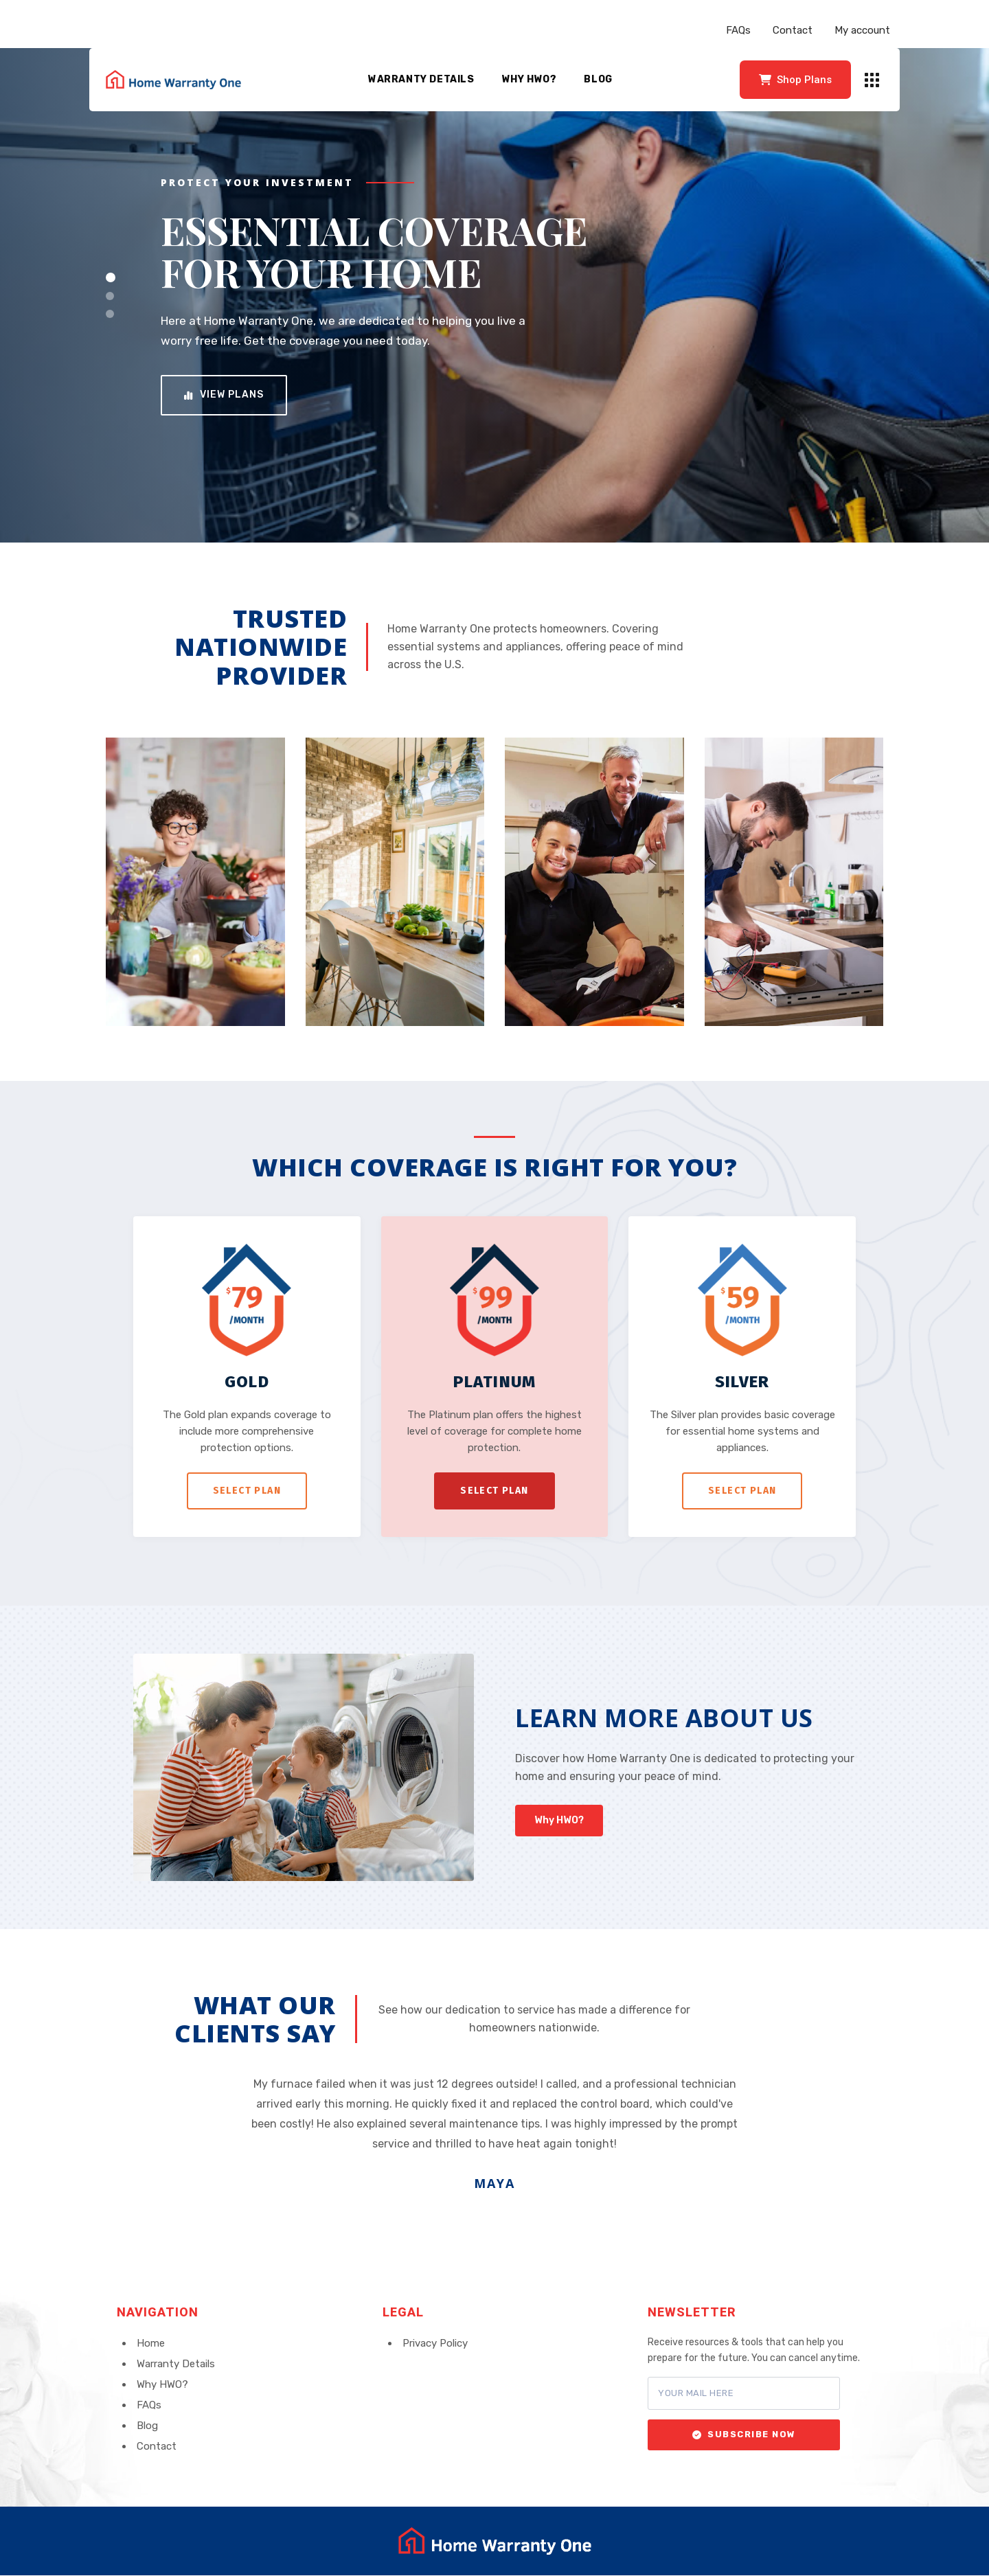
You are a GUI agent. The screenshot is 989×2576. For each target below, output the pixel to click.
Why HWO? (529, 79)
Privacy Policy (435, 2343)
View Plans (224, 394)
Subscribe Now (744, 2434)
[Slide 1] (110, 277)
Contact (792, 30)
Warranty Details (421, 79)
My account (862, 30)
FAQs (738, 30)
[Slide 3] (110, 314)
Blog (598, 79)
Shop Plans (795, 79)
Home (151, 2343)
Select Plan (247, 1490)
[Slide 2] (110, 296)
